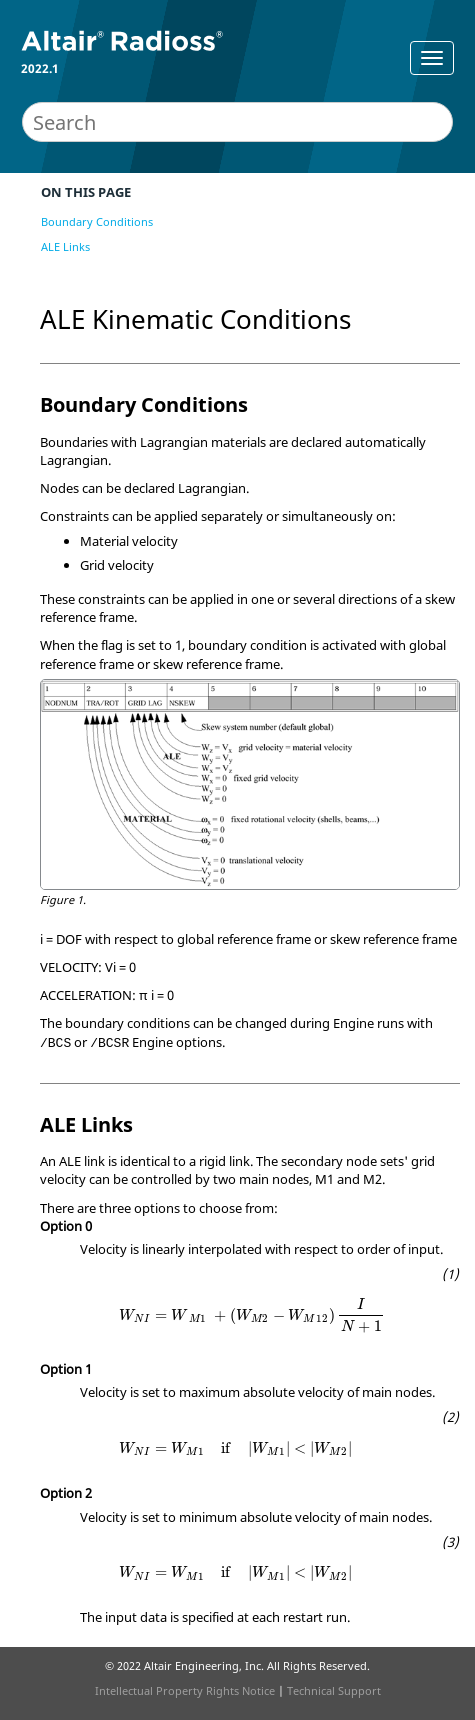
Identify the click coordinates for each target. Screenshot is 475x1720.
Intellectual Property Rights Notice (185, 1690)
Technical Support (334, 1690)
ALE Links (65, 246)
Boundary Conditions (97, 221)
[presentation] (252, 1315)
